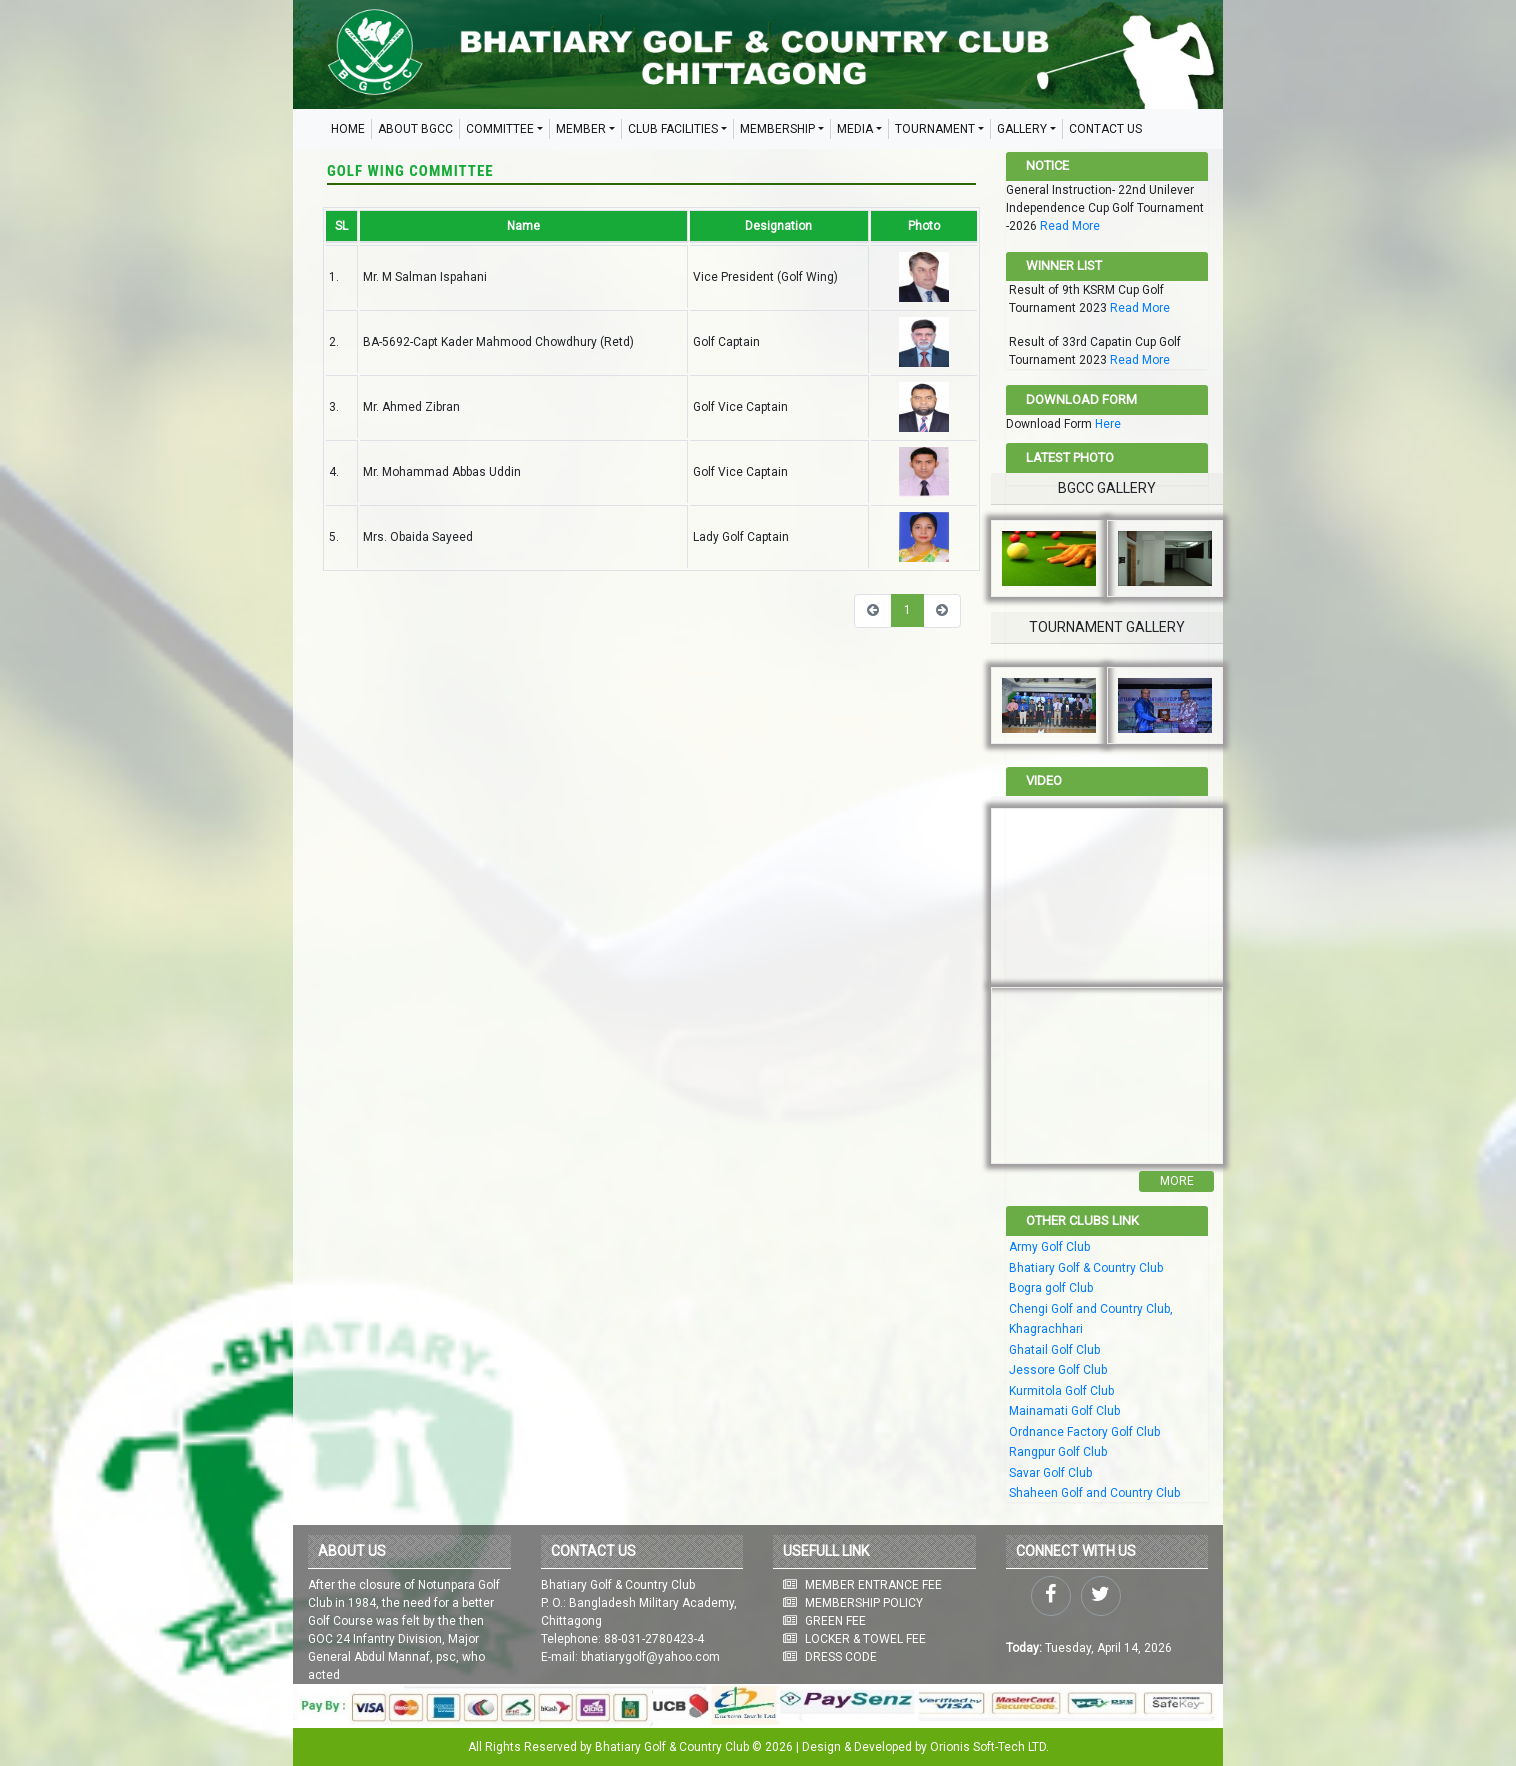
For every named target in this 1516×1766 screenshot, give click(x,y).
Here (1108, 424)
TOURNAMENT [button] (935, 129)
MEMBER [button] (581, 129)
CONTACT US (1105, 129)
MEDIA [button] (855, 129)
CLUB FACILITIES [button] (673, 129)
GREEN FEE (835, 1621)
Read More (1070, 226)
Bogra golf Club (1051, 1288)
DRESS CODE (841, 1657)
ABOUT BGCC (415, 129)
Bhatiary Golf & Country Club (1086, 1268)
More (1177, 1181)
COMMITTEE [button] (500, 129)
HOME (348, 129)
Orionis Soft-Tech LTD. (989, 1747)
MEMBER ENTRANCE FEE (873, 1585)
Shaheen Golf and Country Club (1094, 1493)
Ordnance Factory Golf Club (1084, 1432)
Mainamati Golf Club (1064, 1411)
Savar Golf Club (1050, 1473)
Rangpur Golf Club (1058, 1452)
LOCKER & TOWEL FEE (865, 1639)
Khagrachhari (1046, 1329)
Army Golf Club (1049, 1247)
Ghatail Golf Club (1054, 1350)
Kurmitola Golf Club (1061, 1391)
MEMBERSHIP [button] (777, 129)
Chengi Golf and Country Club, (1091, 1309)
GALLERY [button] (1022, 129)
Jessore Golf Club (1058, 1370)
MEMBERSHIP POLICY (864, 1603)
